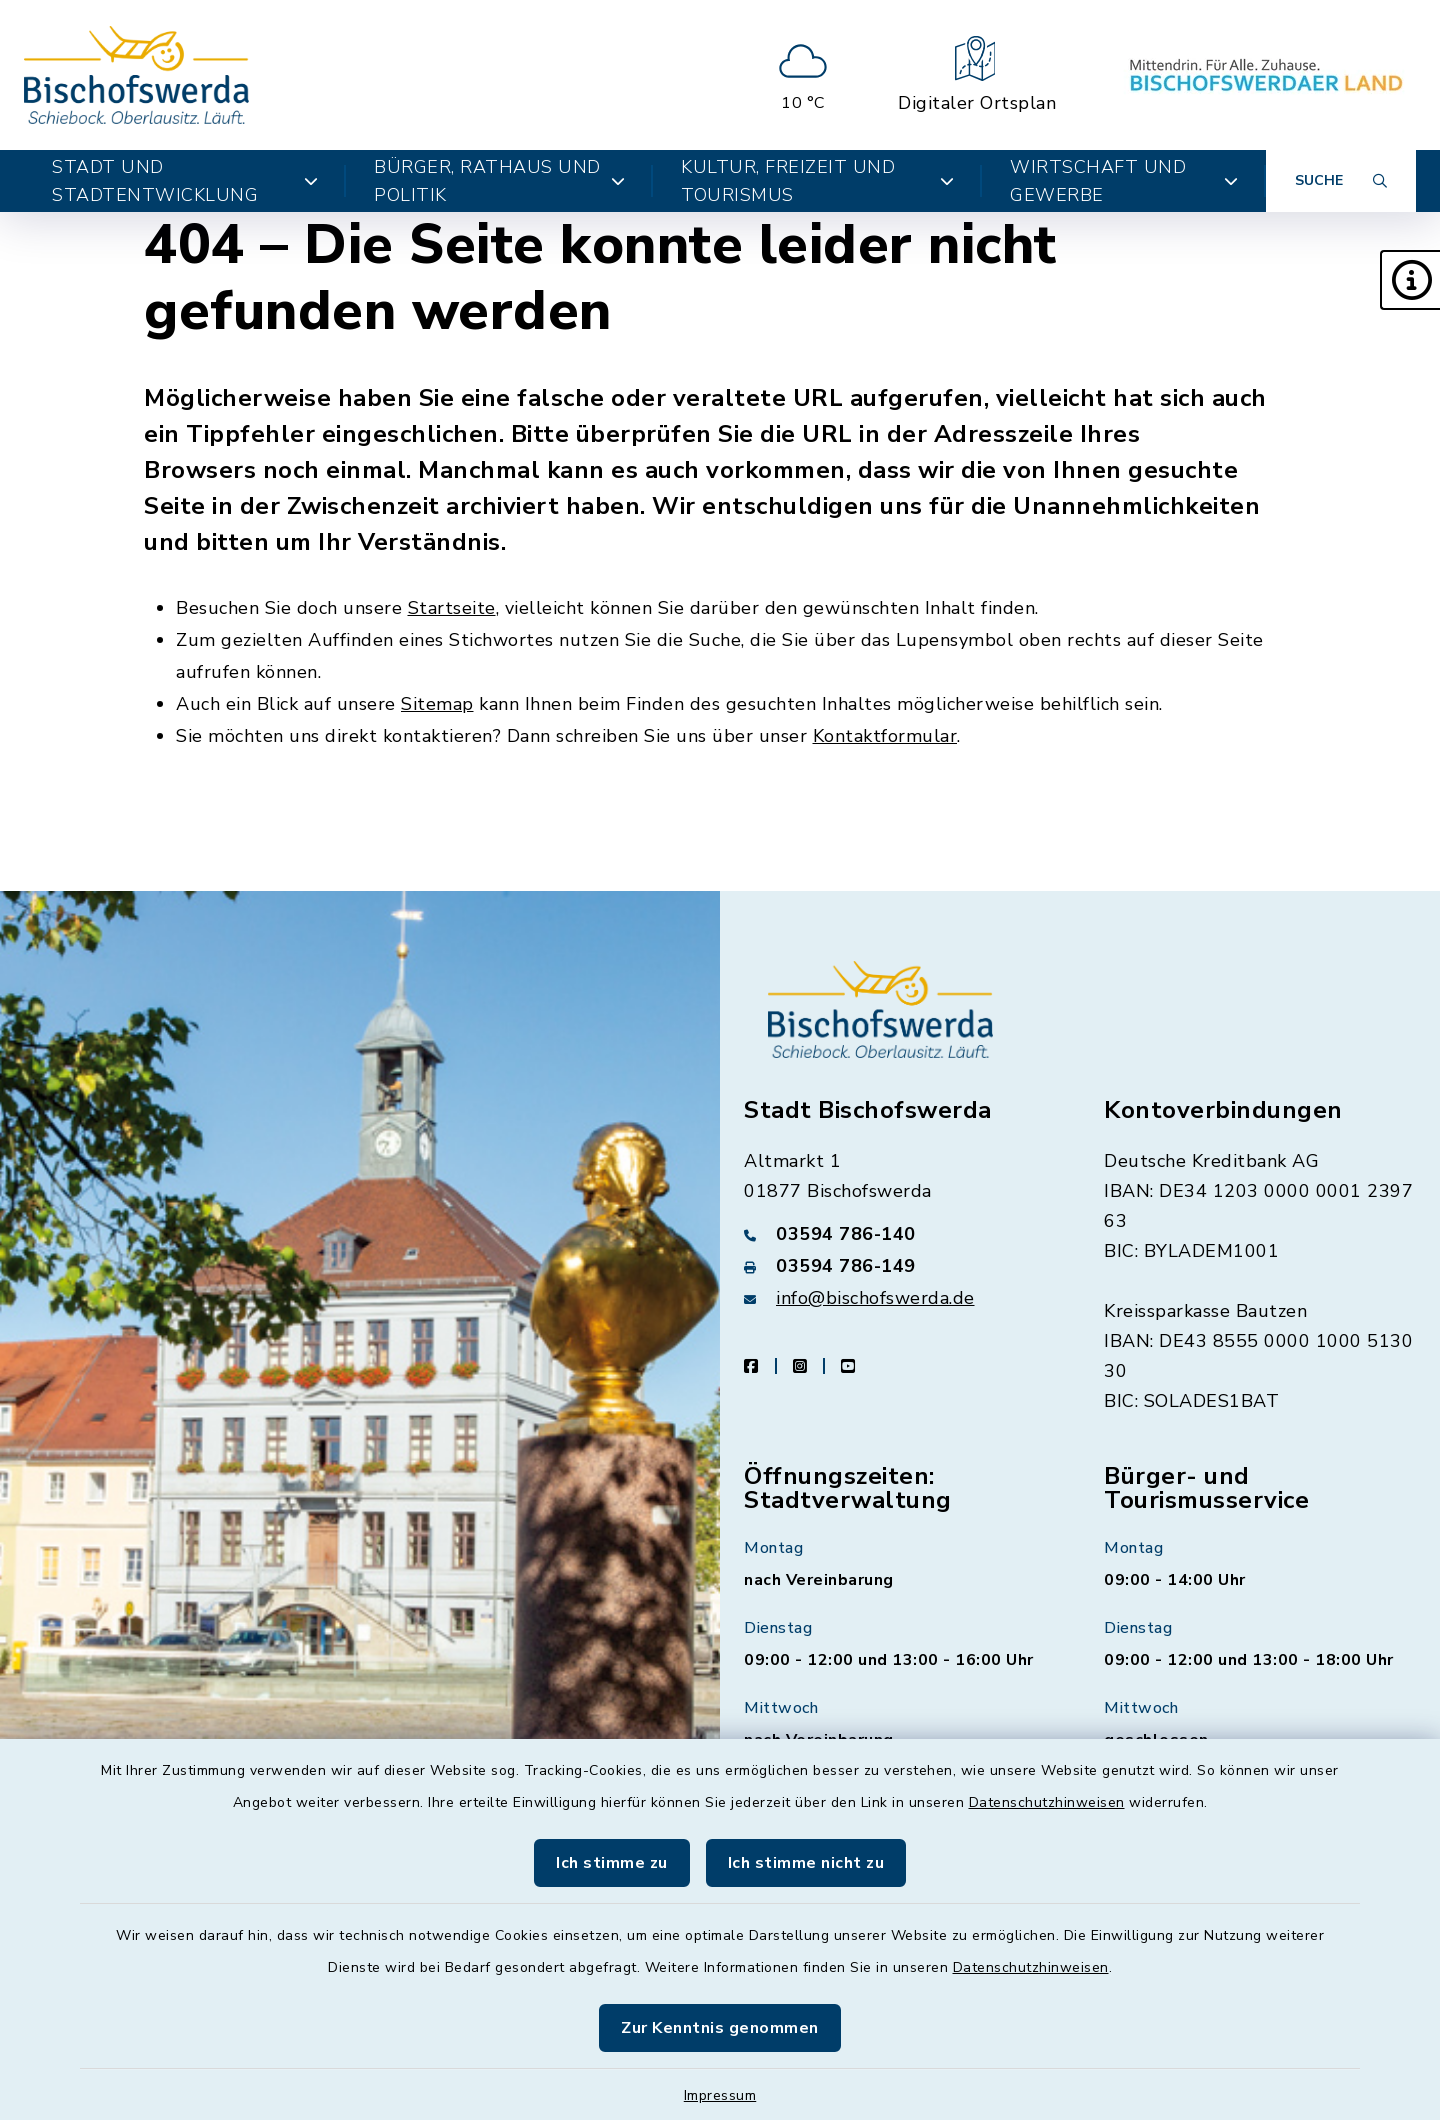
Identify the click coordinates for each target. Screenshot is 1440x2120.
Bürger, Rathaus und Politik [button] (499, 181)
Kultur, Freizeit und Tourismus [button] (817, 181)
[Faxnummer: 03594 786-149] (900, 1266)
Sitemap (437, 704)
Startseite (452, 608)
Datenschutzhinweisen (1047, 1802)
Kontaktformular (885, 736)
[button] (1410, 280)
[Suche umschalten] (1341, 181)
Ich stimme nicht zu (806, 1863)
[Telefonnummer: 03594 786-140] (900, 1234)
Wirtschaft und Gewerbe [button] (1124, 181)
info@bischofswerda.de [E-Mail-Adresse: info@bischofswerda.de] (875, 1298)
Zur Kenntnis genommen (720, 2028)
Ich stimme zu (612, 1863)
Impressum (720, 2095)
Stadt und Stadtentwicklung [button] (185, 181)
